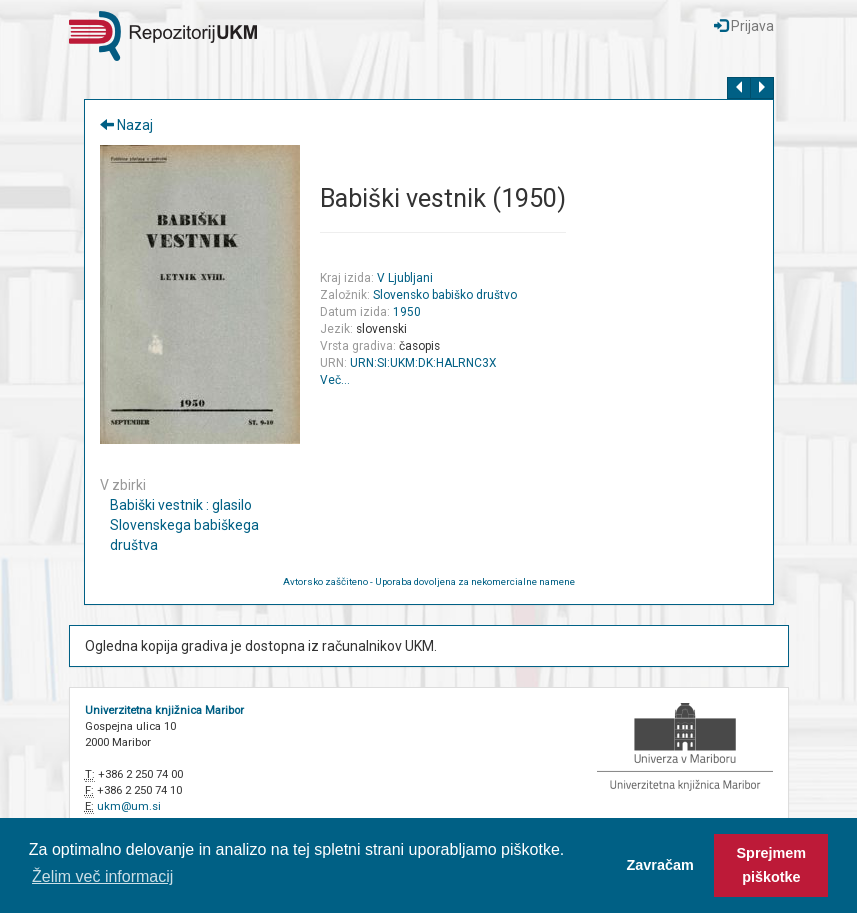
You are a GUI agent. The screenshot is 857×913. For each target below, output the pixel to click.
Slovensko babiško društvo (445, 295)
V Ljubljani (405, 278)
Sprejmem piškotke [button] (772, 865)
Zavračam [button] (660, 865)
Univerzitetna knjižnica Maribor (164, 710)
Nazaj (126, 125)
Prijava (744, 26)
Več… (335, 380)
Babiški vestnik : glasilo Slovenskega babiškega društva (184, 525)
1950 (407, 312)
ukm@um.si (129, 806)
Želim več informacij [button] (102, 876)
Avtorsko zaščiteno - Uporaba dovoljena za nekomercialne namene (429, 581)
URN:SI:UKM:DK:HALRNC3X (423, 363)
